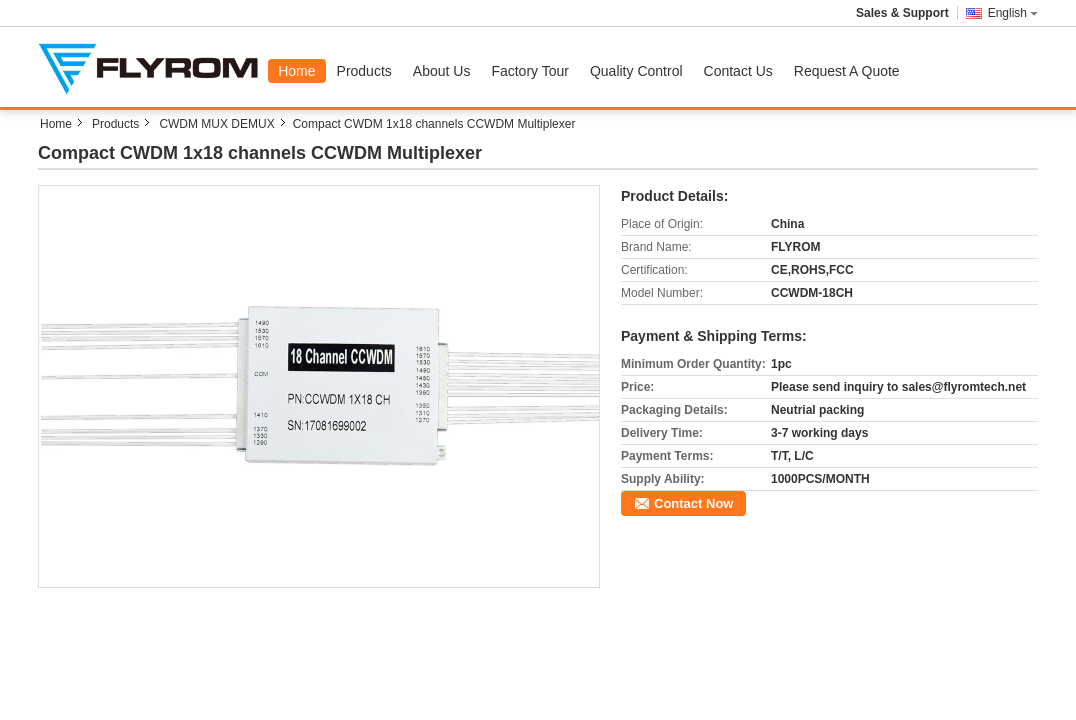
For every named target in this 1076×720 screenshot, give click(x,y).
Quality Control (636, 71)
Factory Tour (530, 71)
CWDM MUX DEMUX (216, 124)
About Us (442, 71)
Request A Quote (847, 71)
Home (296, 71)
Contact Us (738, 71)
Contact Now (693, 503)
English (1013, 13)
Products (364, 71)
